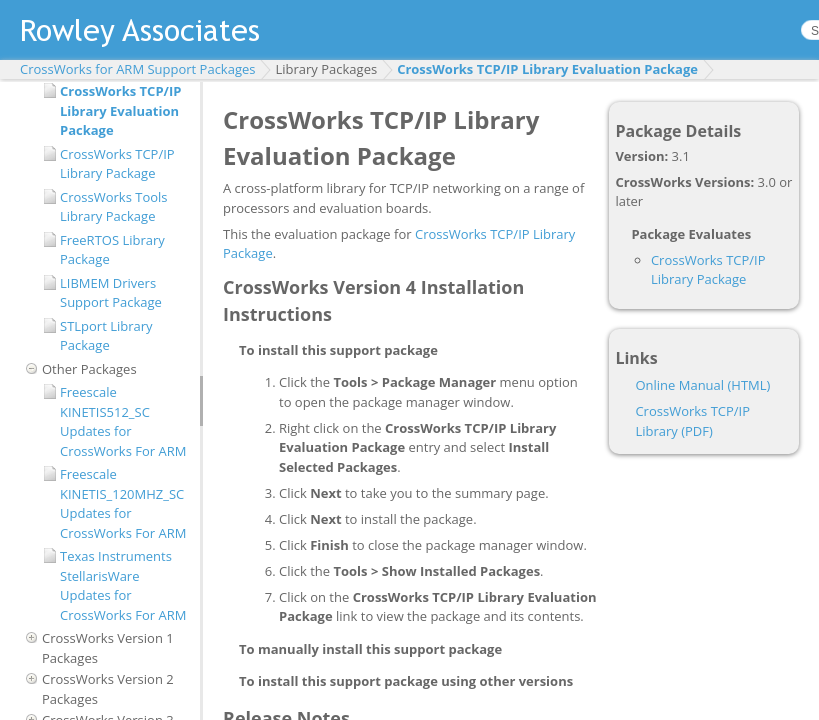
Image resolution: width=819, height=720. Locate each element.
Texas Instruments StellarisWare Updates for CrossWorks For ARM (123, 585)
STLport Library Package (106, 336)
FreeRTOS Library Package (112, 250)
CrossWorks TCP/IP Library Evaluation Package (547, 69)
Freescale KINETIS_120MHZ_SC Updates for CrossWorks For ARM (123, 503)
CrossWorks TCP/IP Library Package (117, 164)
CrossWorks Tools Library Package (114, 207)
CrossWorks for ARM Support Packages (137, 69)
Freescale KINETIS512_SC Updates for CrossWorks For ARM (123, 421)
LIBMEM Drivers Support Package (111, 293)
